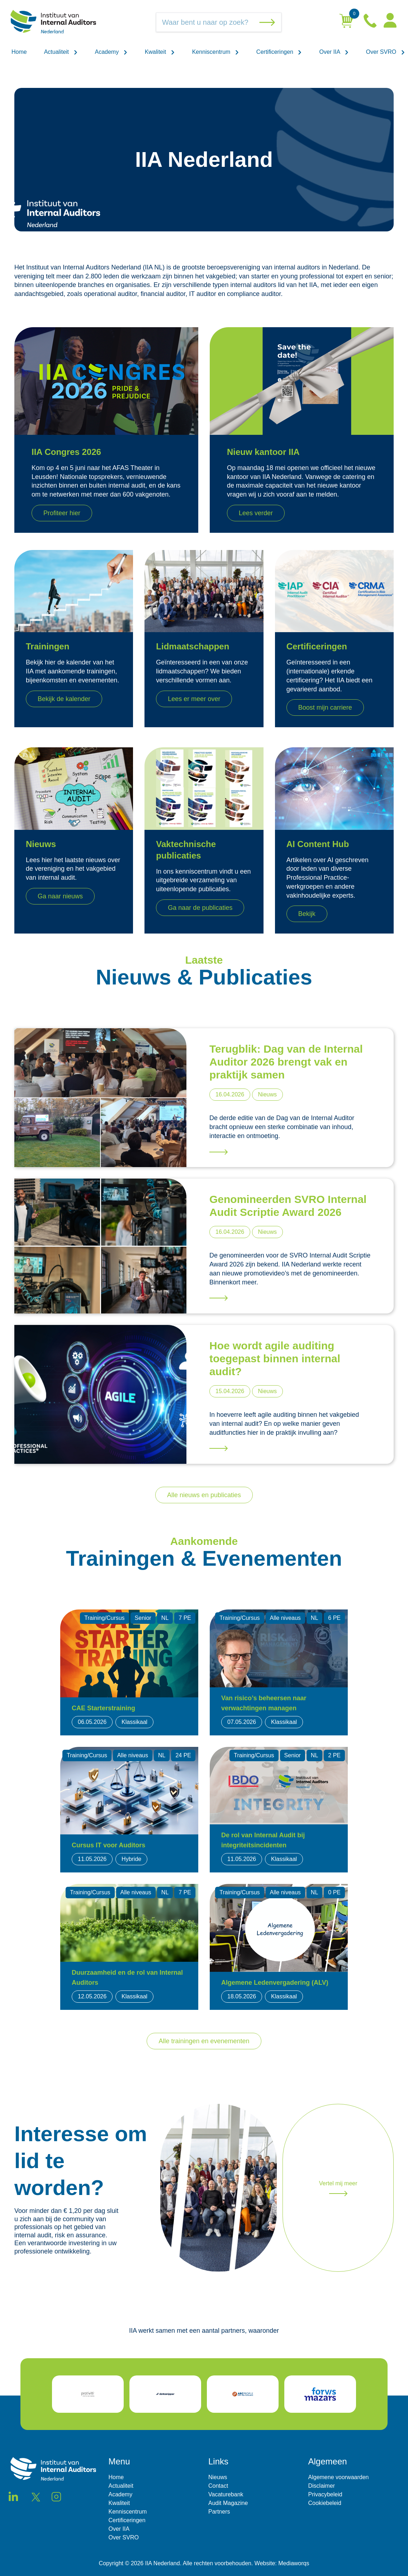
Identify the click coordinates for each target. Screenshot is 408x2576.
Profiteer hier (61, 513)
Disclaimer (321, 2486)
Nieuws (217, 2477)
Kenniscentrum (215, 52)
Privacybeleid (325, 2494)
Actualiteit (61, 52)
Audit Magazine (228, 2503)
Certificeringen (279, 52)
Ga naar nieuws (60, 896)
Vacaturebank (225, 2494)
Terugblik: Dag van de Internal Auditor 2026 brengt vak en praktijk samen (286, 1062)
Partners (219, 2512)
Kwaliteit (160, 52)
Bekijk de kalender (64, 698)
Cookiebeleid (325, 2503)
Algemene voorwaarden (338, 2477)
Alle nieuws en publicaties (204, 1495)
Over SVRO (385, 52)
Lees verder (256, 513)
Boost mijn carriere (325, 707)
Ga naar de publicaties (200, 907)
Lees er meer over (194, 698)
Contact (218, 2486)
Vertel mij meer (338, 2188)
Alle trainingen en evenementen (203, 2041)
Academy (111, 52)
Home (19, 52)
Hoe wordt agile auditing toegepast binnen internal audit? (274, 1358)
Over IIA (333, 52)
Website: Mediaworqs (282, 2563)
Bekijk (307, 913)
